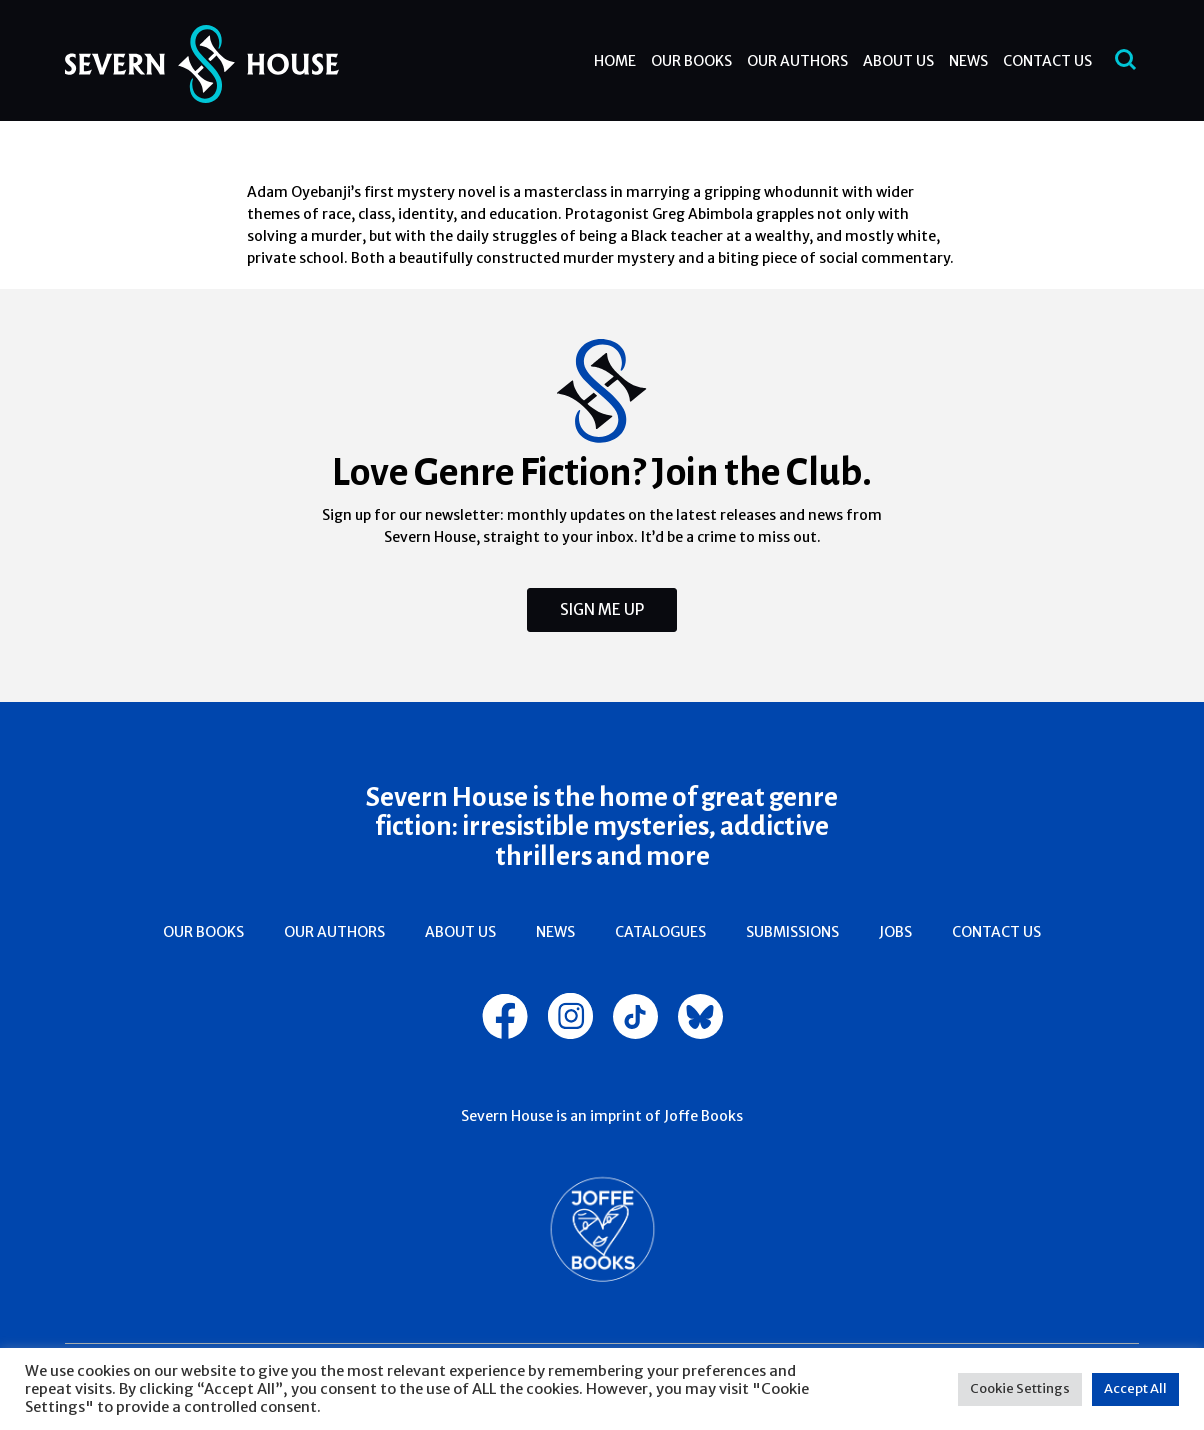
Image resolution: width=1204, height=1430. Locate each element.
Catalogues (660, 932)
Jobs (895, 932)
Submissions (792, 932)
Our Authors (797, 61)
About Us (898, 61)
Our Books (691, 61)
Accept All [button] (1135, 1388)
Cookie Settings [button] (1020, 1388)
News (968, 61)
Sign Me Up (602, 609)
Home (615, 61)
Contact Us (1047, 61)
